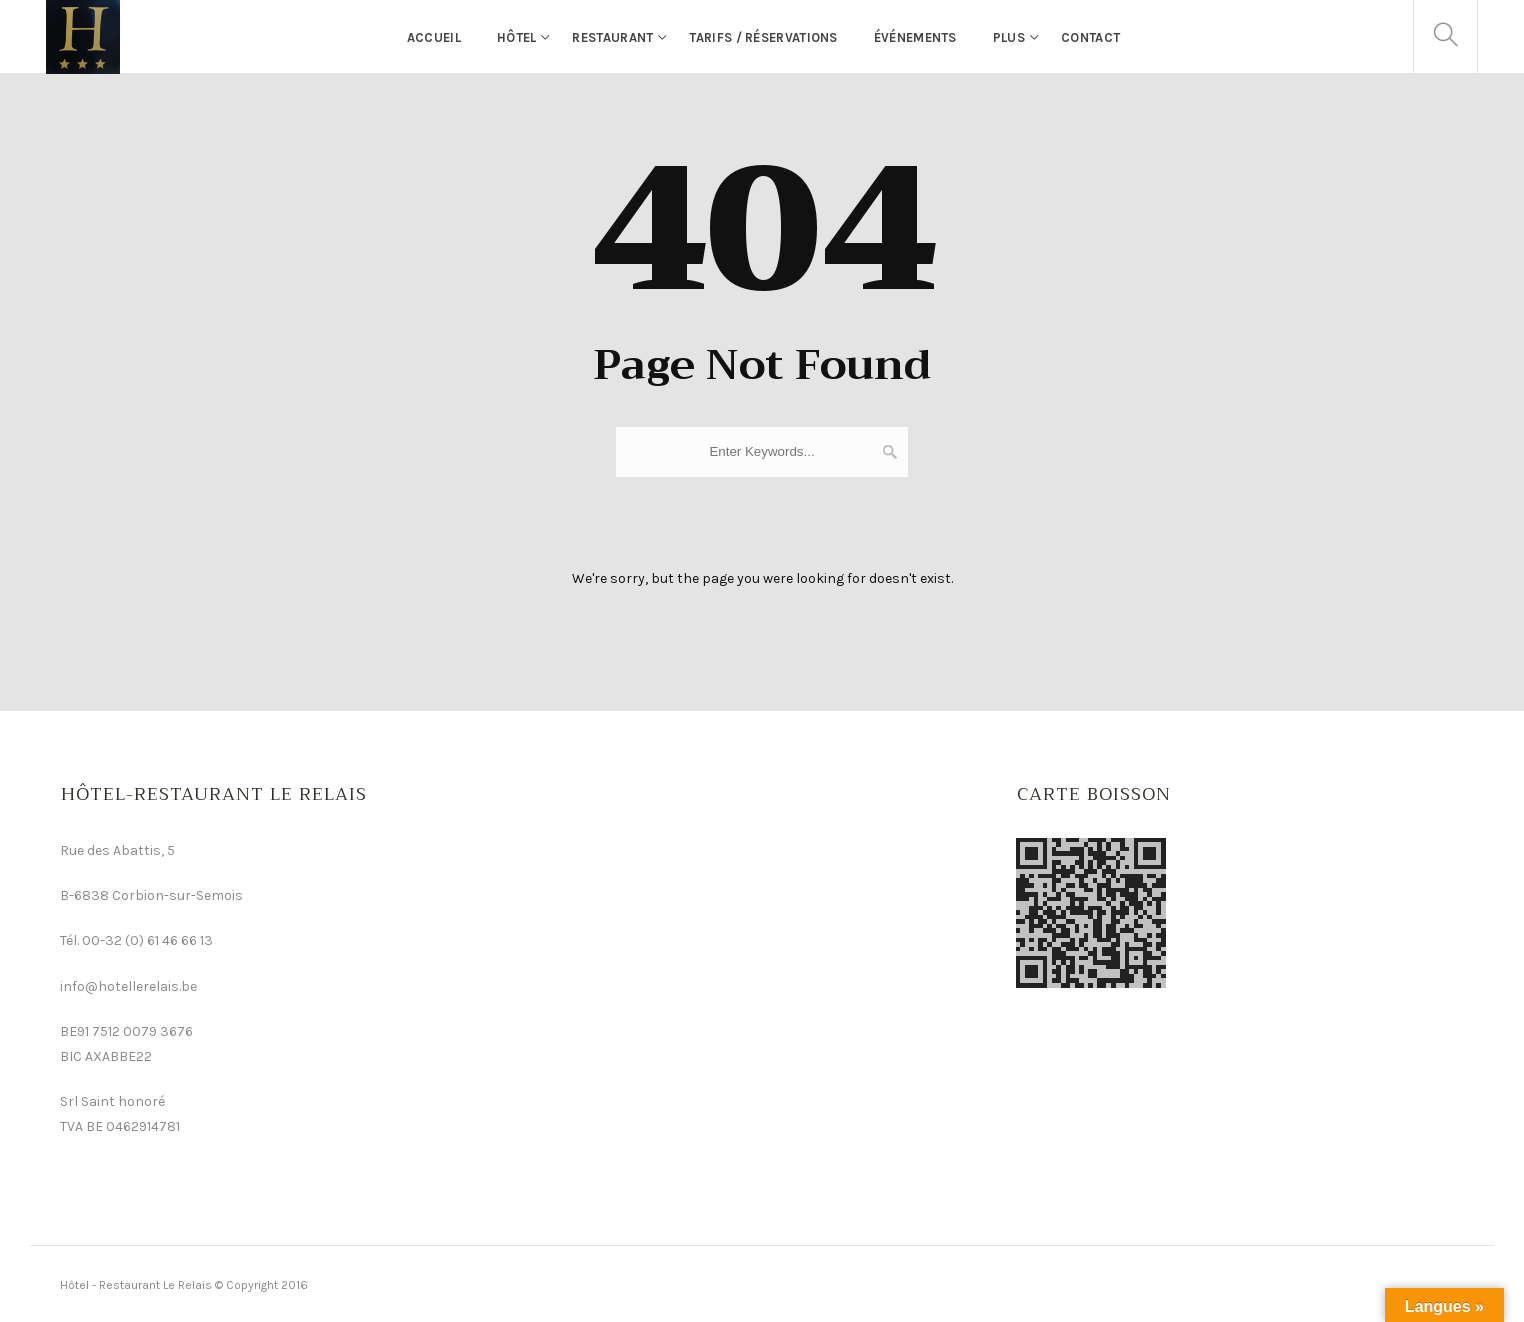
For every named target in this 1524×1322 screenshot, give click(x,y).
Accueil (434, 37)
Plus (1009, 37)
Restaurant (612, 37)
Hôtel (517, 37)
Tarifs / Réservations (763, 37)
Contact (1090, 37)
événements (915, 37)
